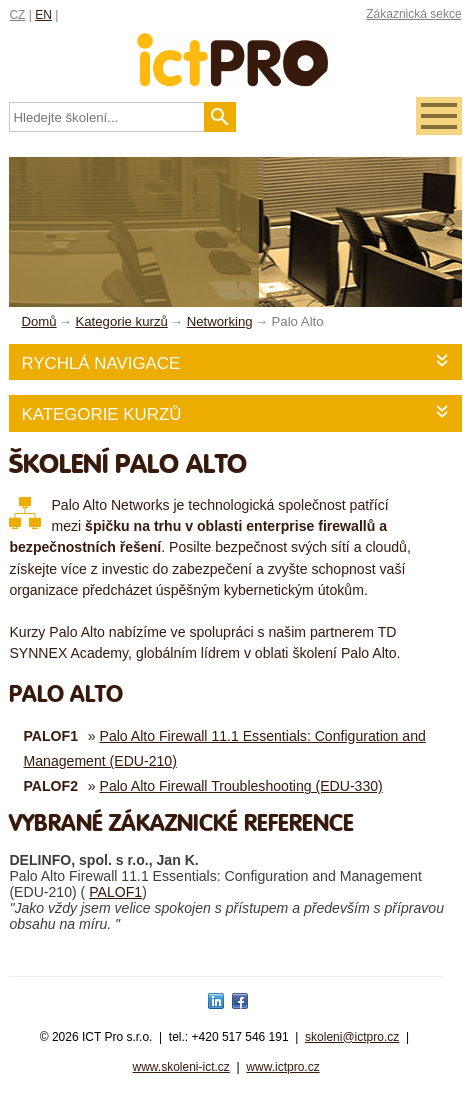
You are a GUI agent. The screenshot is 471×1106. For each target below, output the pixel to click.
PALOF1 (115, 892)
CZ (17, 15)
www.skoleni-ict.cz (180, 1067)
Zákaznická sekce (413, 14)
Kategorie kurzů (101, 414)
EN (43, 15)
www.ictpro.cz (282, 1067)
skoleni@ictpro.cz (352, 1037)
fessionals (235, 47)
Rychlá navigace (100, 363)
